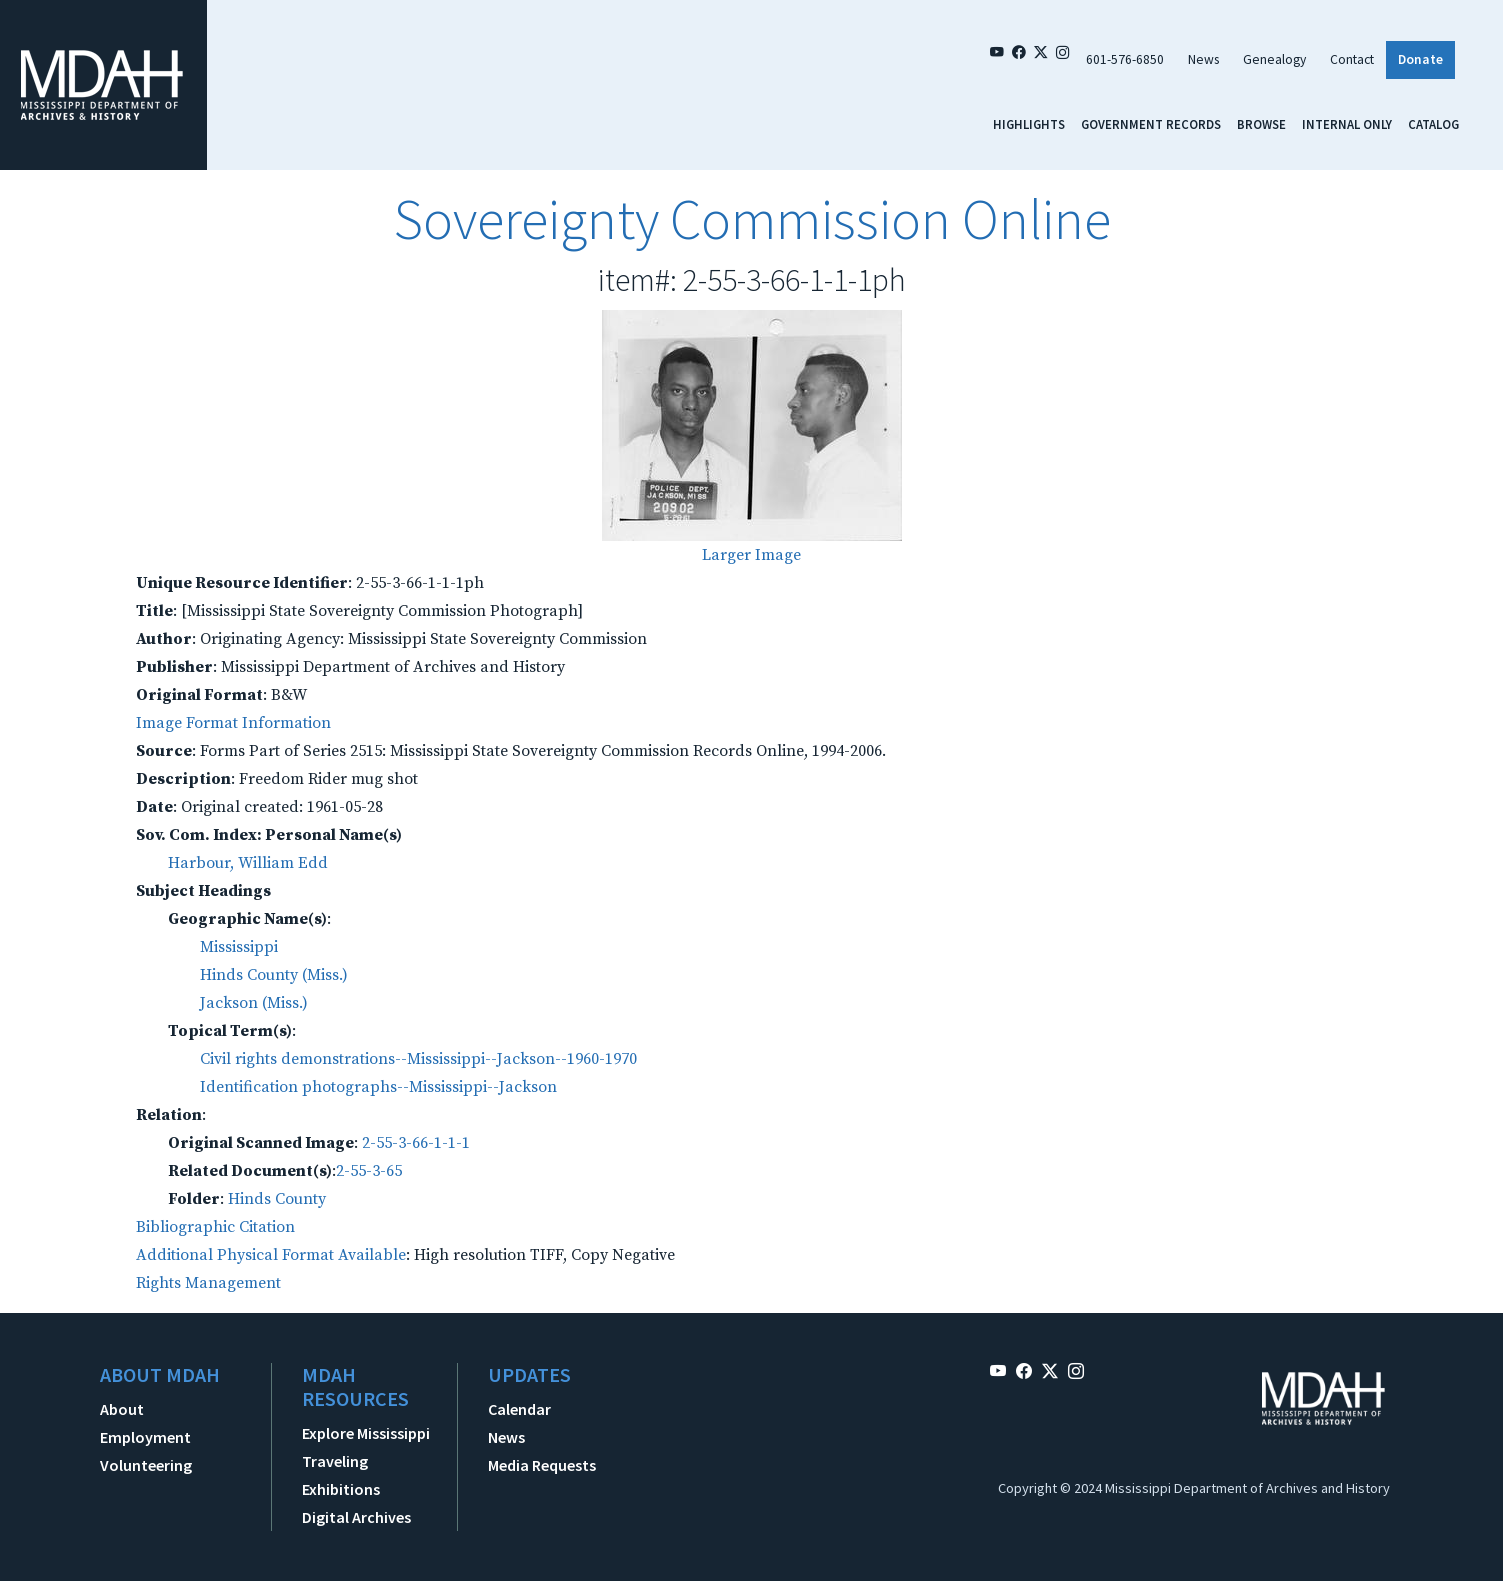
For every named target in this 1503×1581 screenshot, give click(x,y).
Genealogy (1274, 59)
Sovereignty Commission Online (752, 219)
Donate (1420, 59)
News (1203, 59)
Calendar (519, 1409)
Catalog (1433, 124)
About (122, 1409)
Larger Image (751, 555)
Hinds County (277, 1199)
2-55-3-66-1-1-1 (416, 1143)
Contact (1352, 59)
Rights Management (208, 1283)
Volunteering (146, 1465)
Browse (1261, 124)
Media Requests (542, 1465)
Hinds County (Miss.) (274, 975)
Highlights (1029, 124)
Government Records (1151, 124)
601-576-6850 (1125, 59)
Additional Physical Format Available (271, 1255)
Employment (145, 1437)
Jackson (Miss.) (254, 1003)
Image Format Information (233, 723)
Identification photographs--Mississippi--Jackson (378, 1087)
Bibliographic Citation (215, 1227)
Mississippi (239, 947)
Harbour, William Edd (248, 863)
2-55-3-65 (369, 1171)
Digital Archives (356, 1517)
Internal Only (1347, 124)
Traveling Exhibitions (341, 1475)
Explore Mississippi (366, 1433)
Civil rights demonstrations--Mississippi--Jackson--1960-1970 (418, 1059)
